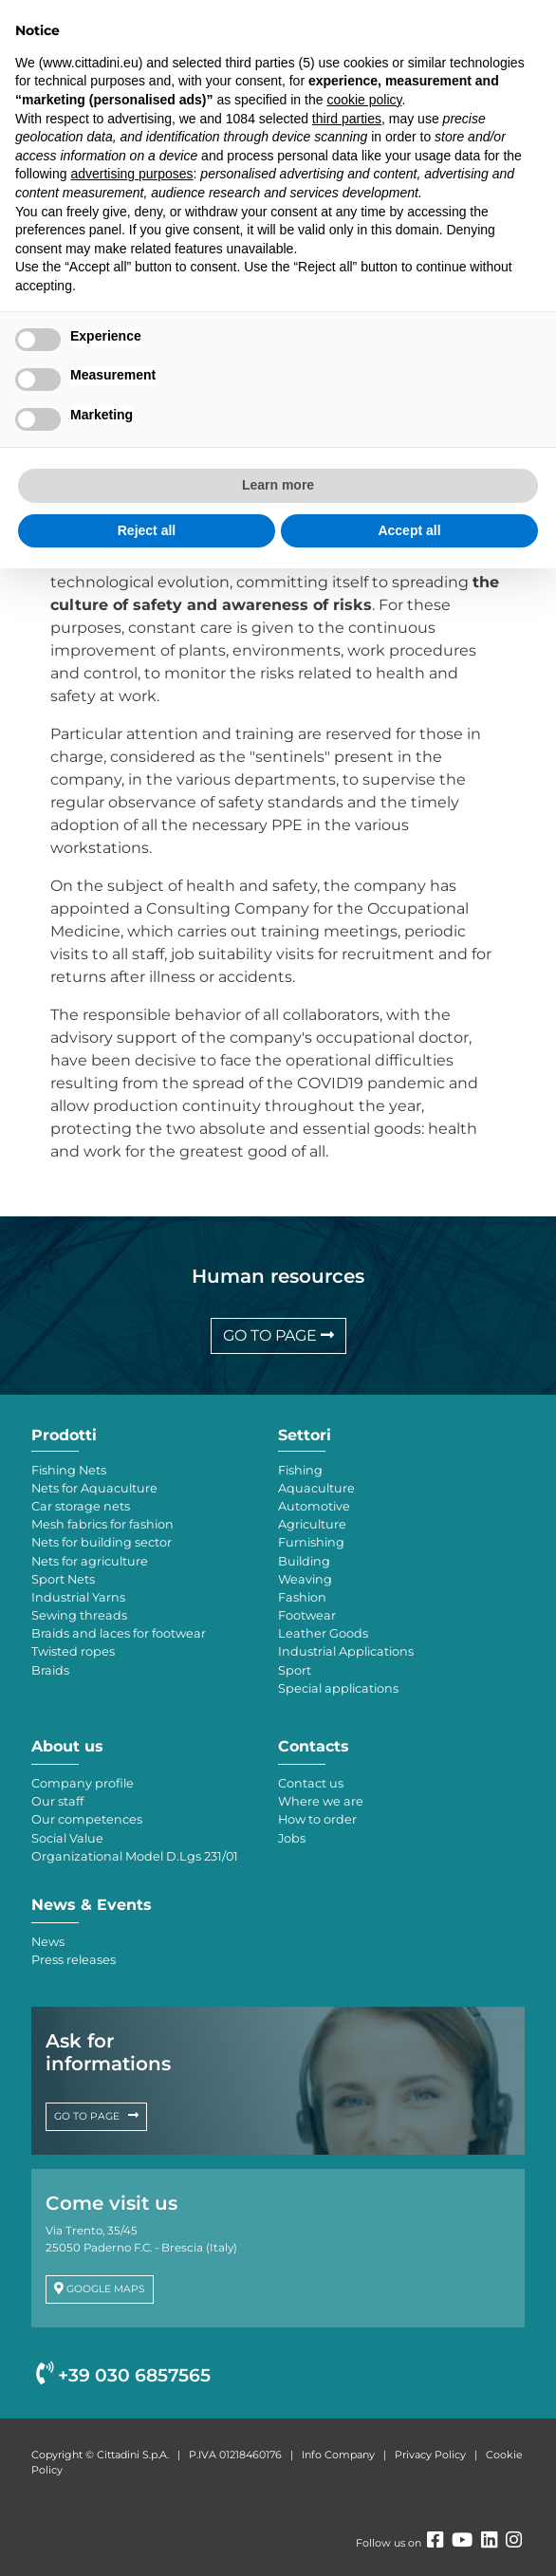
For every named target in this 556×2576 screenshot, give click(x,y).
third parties (346, 118)
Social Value (67, 1838)
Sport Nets (63, 1579)
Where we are (320, 1801)
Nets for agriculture (89, 1561)
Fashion (302, 1597)
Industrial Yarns (78, 1597)
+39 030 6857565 (123, 2375)
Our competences (86, 1819)
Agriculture (312, 1524)
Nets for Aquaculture (94, 1488)
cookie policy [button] (363, 99)
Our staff (57, 1801)
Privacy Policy (430, 2454)
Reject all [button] (147, 530)
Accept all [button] (409, 530)
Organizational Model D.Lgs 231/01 (134, 1856)
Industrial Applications (346, 1651)
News (48, 1942)
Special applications (338, 1688)
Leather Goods (323, 1633)
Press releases (73, 1960)
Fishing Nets (68, 1470)
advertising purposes (131, 173)
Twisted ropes (73, 1651)
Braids (50, 1670)
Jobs (292, 1838)
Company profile (82, 1783)
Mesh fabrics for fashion (102, 1524)
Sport (294, 1670)
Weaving (305, 1579)
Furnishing (311, 1542)
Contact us (310, 1783)
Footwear (307, 1615)
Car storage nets (80, 1506)
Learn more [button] (278, 484)
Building (304, 1561)
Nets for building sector (101, 1542)
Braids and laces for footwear (118, 1633)
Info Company (338, 2454)
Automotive (314, 1506)
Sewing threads (79, 1615)
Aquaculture (316, 1488)
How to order (317, 1819)
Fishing (300, 1470)
